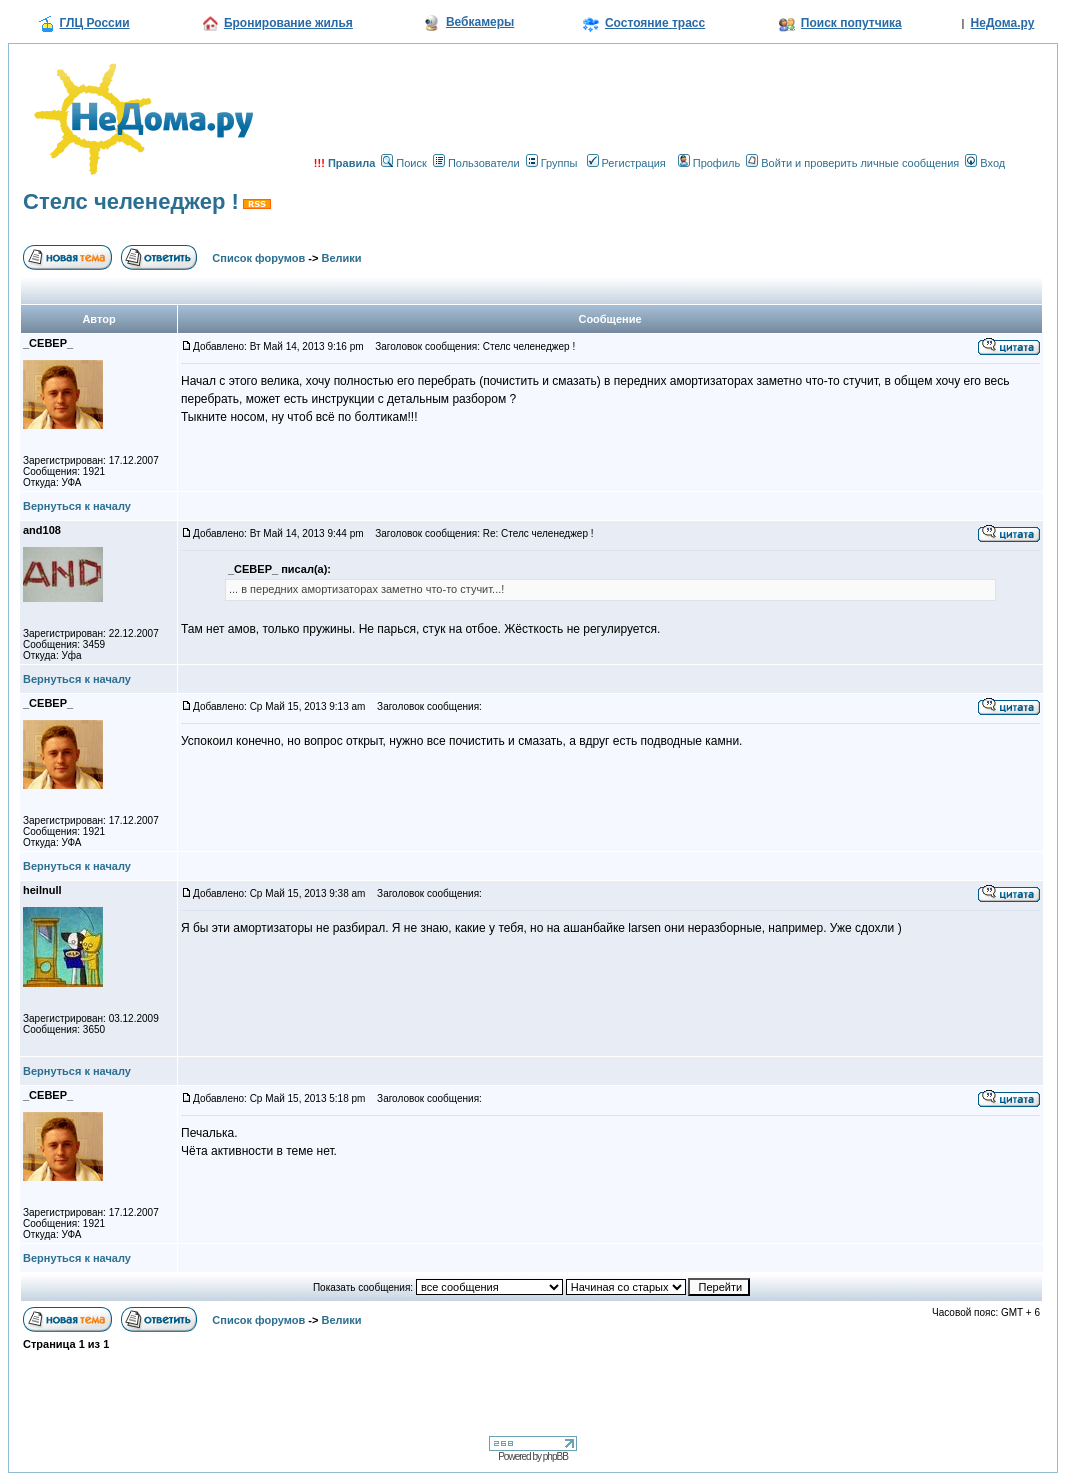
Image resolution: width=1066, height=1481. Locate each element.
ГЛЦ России (95, 23)
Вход (985, 163)
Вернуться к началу (77, 506)
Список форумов (258, 258)
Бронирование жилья (288, 23)
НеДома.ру (1003, 23)
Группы (552, 163)
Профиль (709, 163)
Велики (342, 258)
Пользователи (476, 163)
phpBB (555, 1456)
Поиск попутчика (851, 23)
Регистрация (626, 163)
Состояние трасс (655, 23)
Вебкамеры (480, 22)
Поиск (403, 163)
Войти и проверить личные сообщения (852, 163)
